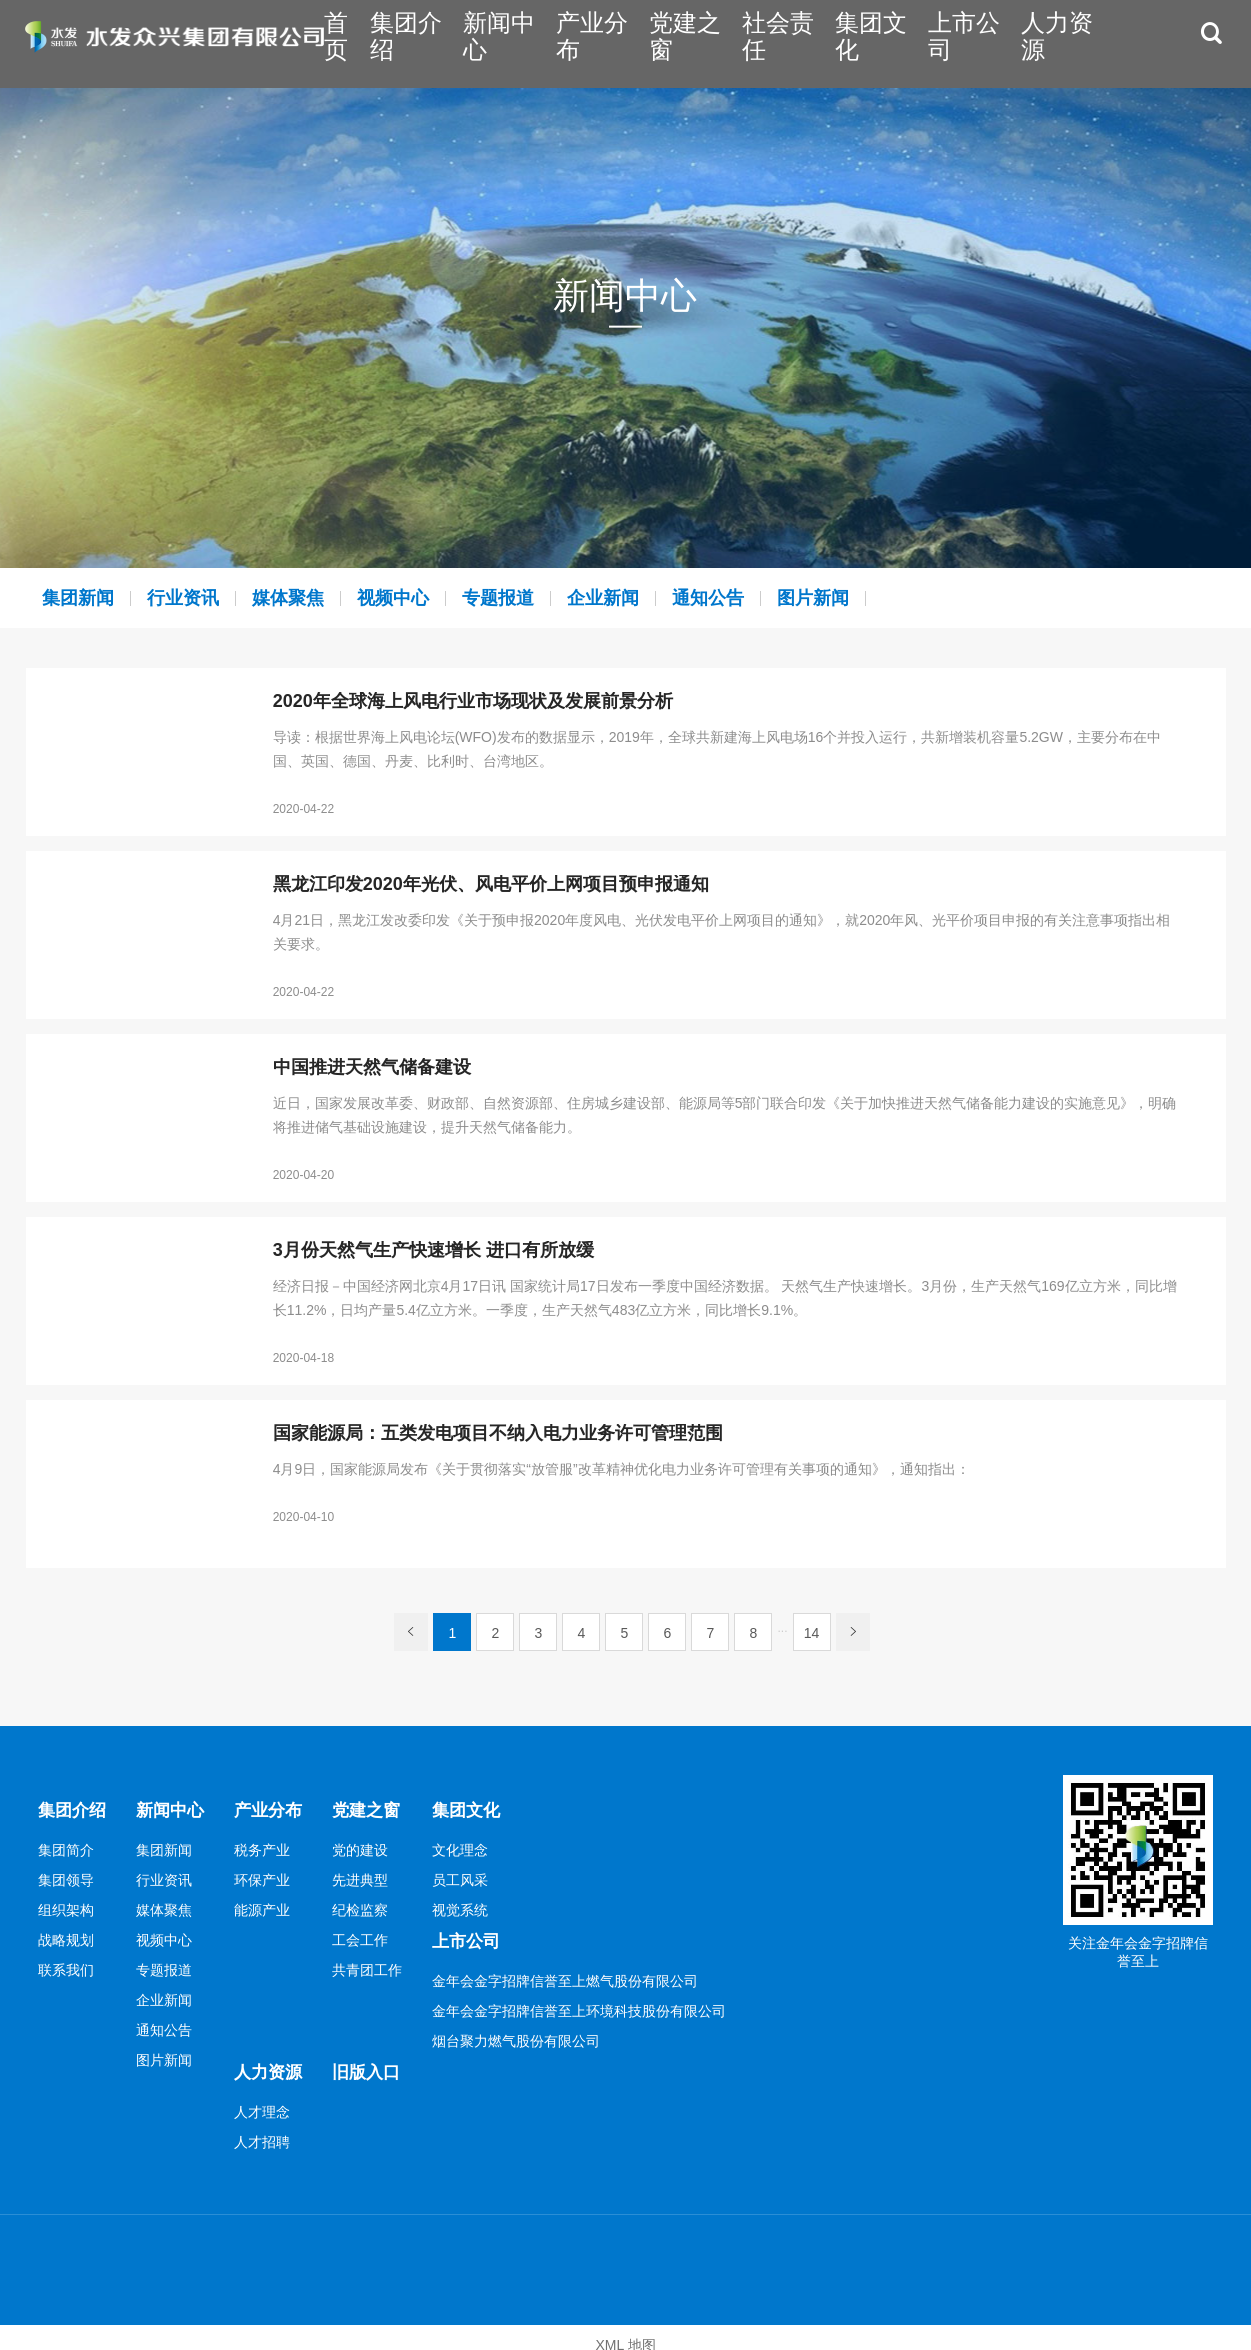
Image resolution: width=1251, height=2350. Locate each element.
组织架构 (66, 1905)
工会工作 (372, 1935)
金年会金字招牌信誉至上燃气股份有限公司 (579, 1971)
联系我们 (66, 1965)
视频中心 (432, 597)
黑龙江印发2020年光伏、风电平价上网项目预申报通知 (491, 884)
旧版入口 (380, 2058)
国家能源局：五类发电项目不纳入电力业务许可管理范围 (498, 1433)
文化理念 (474, 1845)
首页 (456, 43)
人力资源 (1074, 43)
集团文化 (915, 43)
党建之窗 (756, 43)
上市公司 (995, 43)
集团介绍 (518, 43)
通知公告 (780, 597)
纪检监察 (372, 1905)
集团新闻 (84, 597)
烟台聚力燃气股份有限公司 (530, 2031)
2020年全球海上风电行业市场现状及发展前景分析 (473, 701)
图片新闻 (896, 597)
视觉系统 (474, 1905)
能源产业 (270, 1905)
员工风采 (474, 1875)
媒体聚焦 (316, 597)
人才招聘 (270, 2127)
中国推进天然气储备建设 (372, 1067)
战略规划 (66, 1935)
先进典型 (372, 1875)
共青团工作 (379, 1965)
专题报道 (548, 597)
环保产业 (270, 1875)
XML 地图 (625, 2330)
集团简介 (66, 1845)
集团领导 (66, 1875)
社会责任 (836, 43)
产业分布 (677, 43)
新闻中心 (597, 43)
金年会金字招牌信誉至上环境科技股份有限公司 (593, 2001)
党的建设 (372, 1845)
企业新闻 (664, 597)
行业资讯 (200, 597)
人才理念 (270, 2097)
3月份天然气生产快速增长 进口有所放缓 (433, 1250)
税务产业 (270, 1845)
